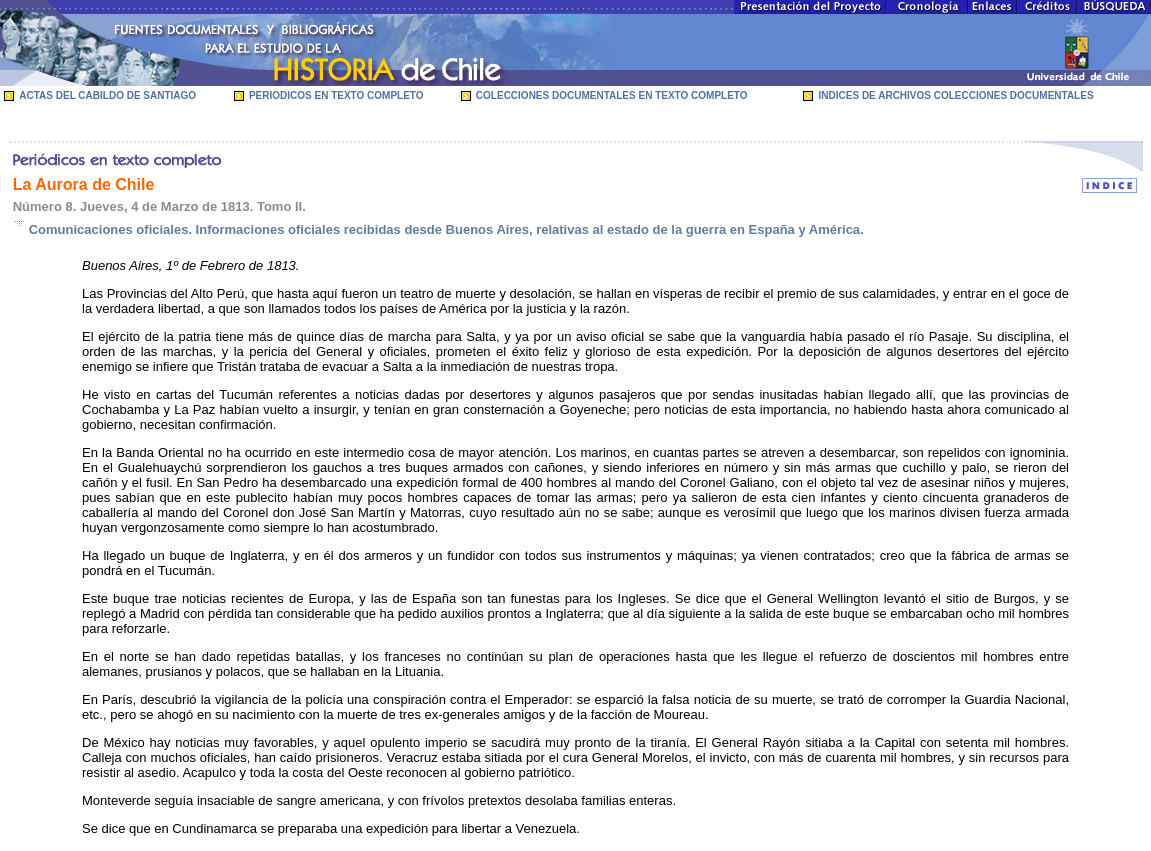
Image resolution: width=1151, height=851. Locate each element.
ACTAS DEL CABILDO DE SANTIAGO (107, 95)
